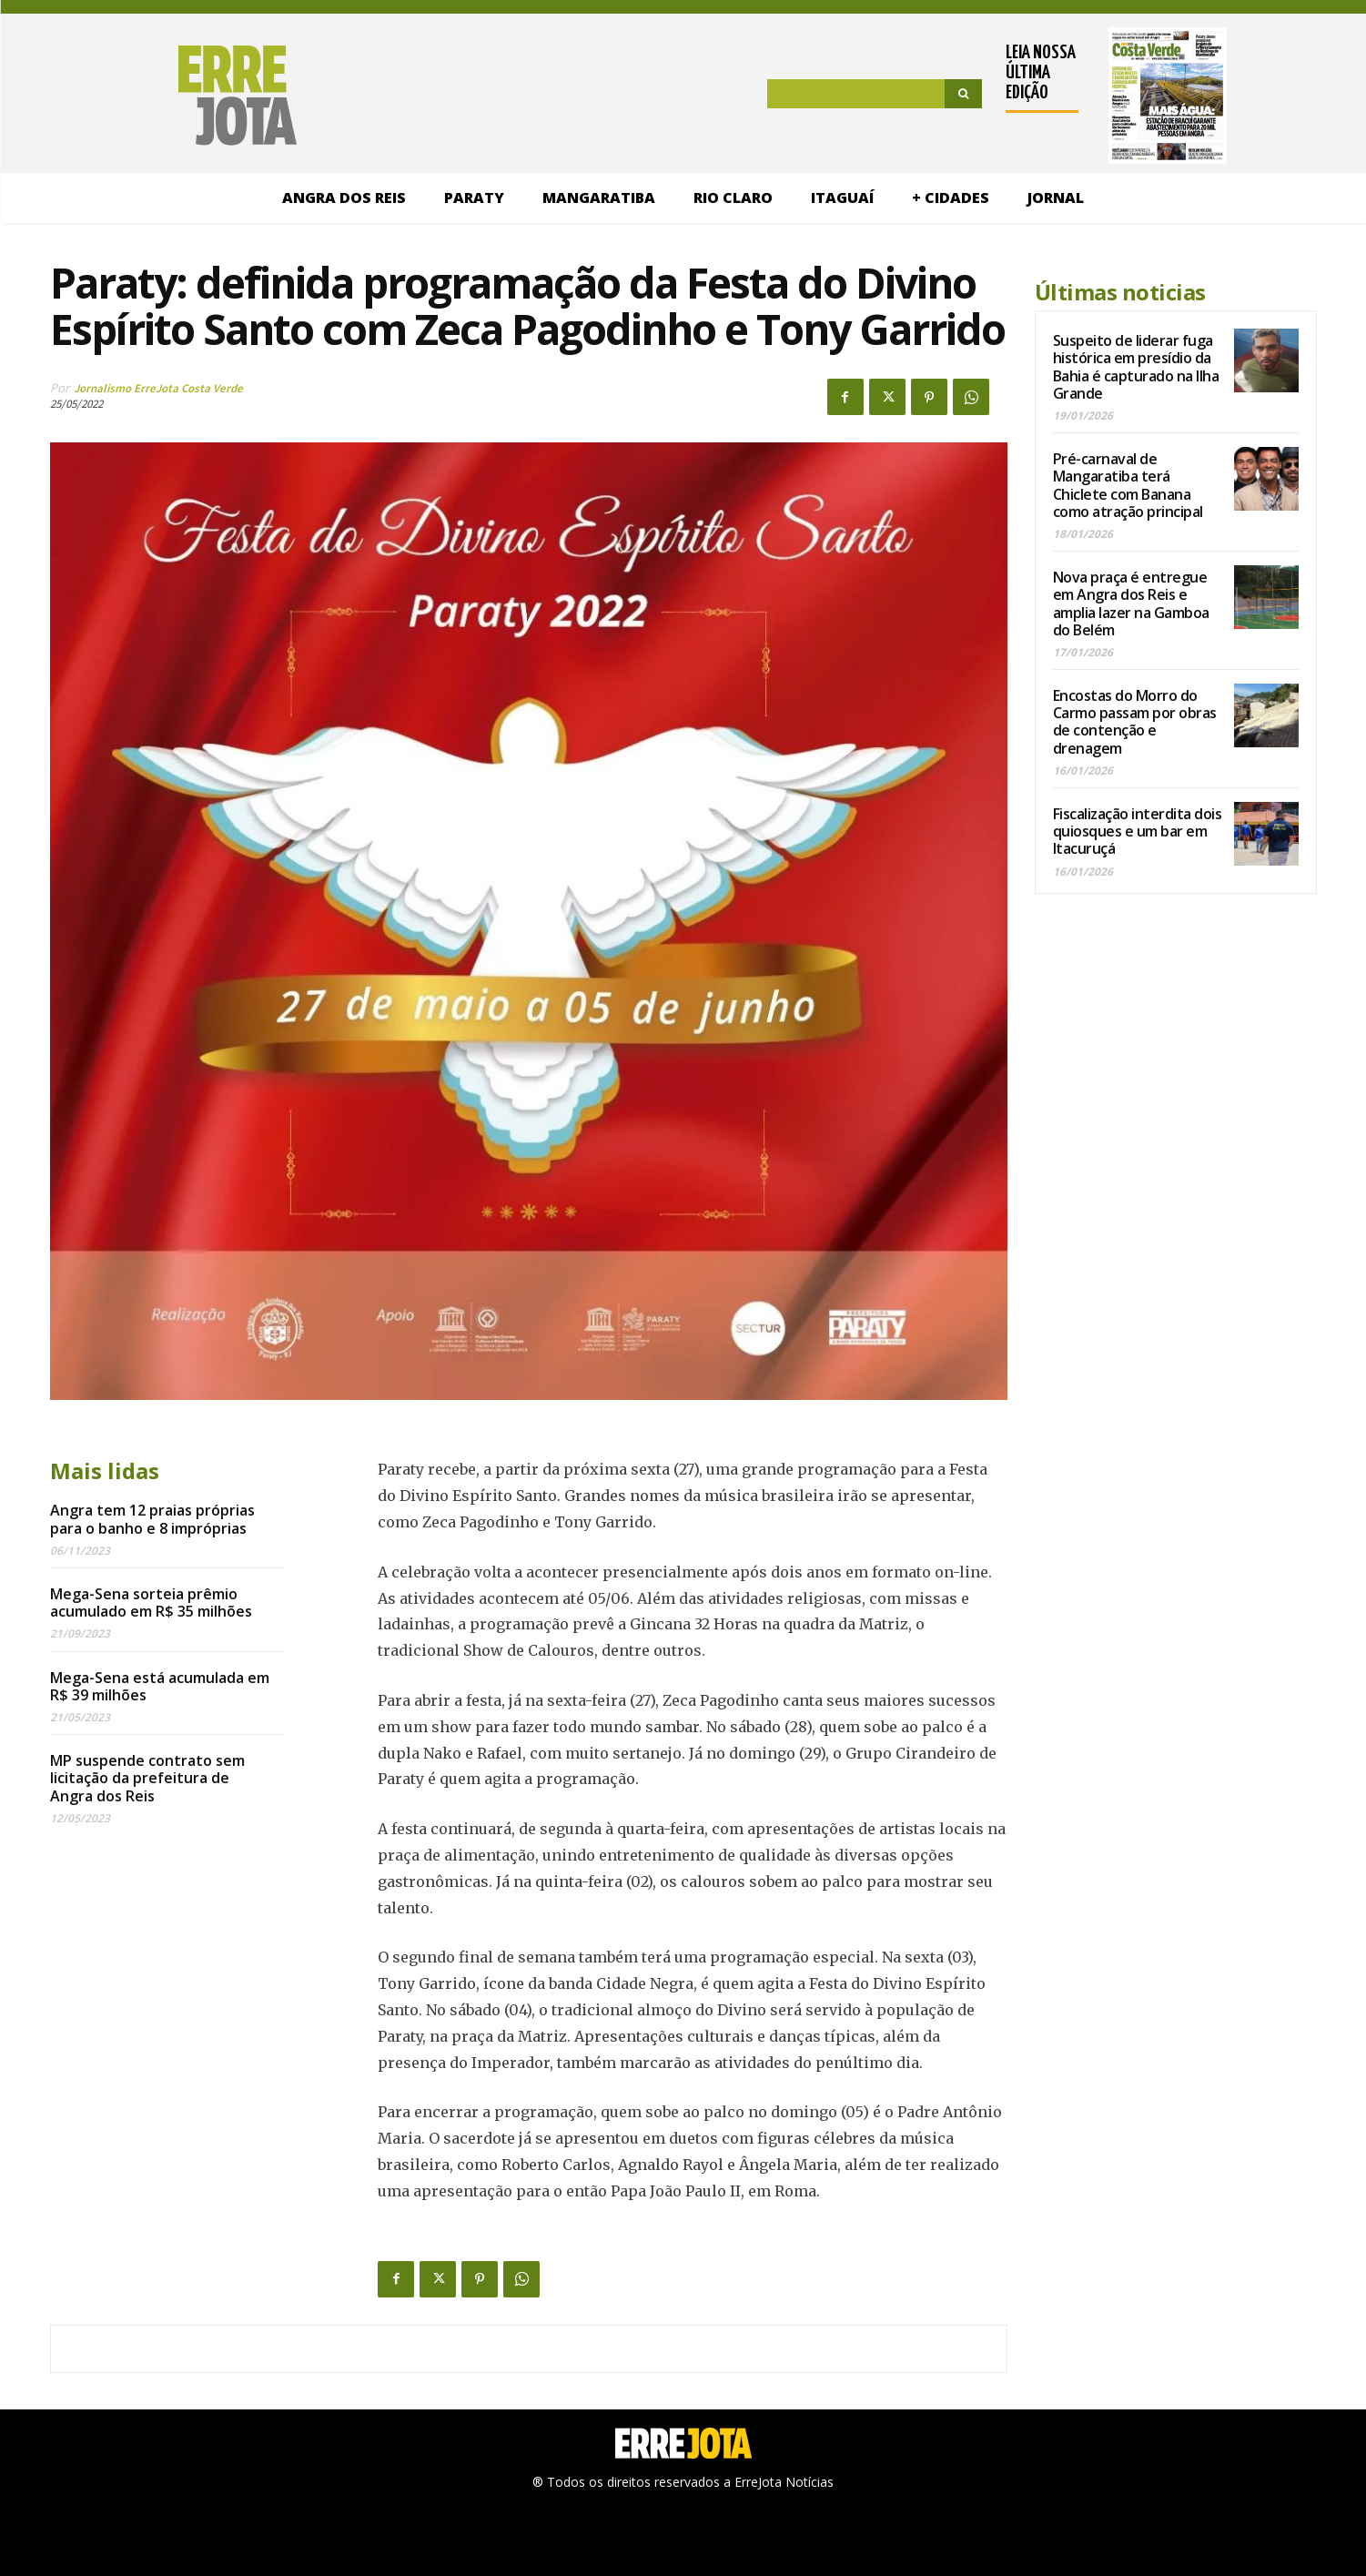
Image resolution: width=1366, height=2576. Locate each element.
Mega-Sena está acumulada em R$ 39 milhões (159, 1686)
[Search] (963, 93)
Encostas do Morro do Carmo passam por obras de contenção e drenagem (1135, 721)
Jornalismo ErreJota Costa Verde (158, 388)
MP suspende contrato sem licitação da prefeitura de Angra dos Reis (147, 1777)
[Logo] (159, 96)
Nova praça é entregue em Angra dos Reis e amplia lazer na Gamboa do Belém (1131, 603)
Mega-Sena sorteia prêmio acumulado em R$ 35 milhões (151, 1602)
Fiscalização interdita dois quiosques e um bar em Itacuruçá (1137, 831)
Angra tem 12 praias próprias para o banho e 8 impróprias (152, 1518)
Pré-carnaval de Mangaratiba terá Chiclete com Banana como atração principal (1128, 485)
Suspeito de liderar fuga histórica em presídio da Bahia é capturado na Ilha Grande (1136, 366)
